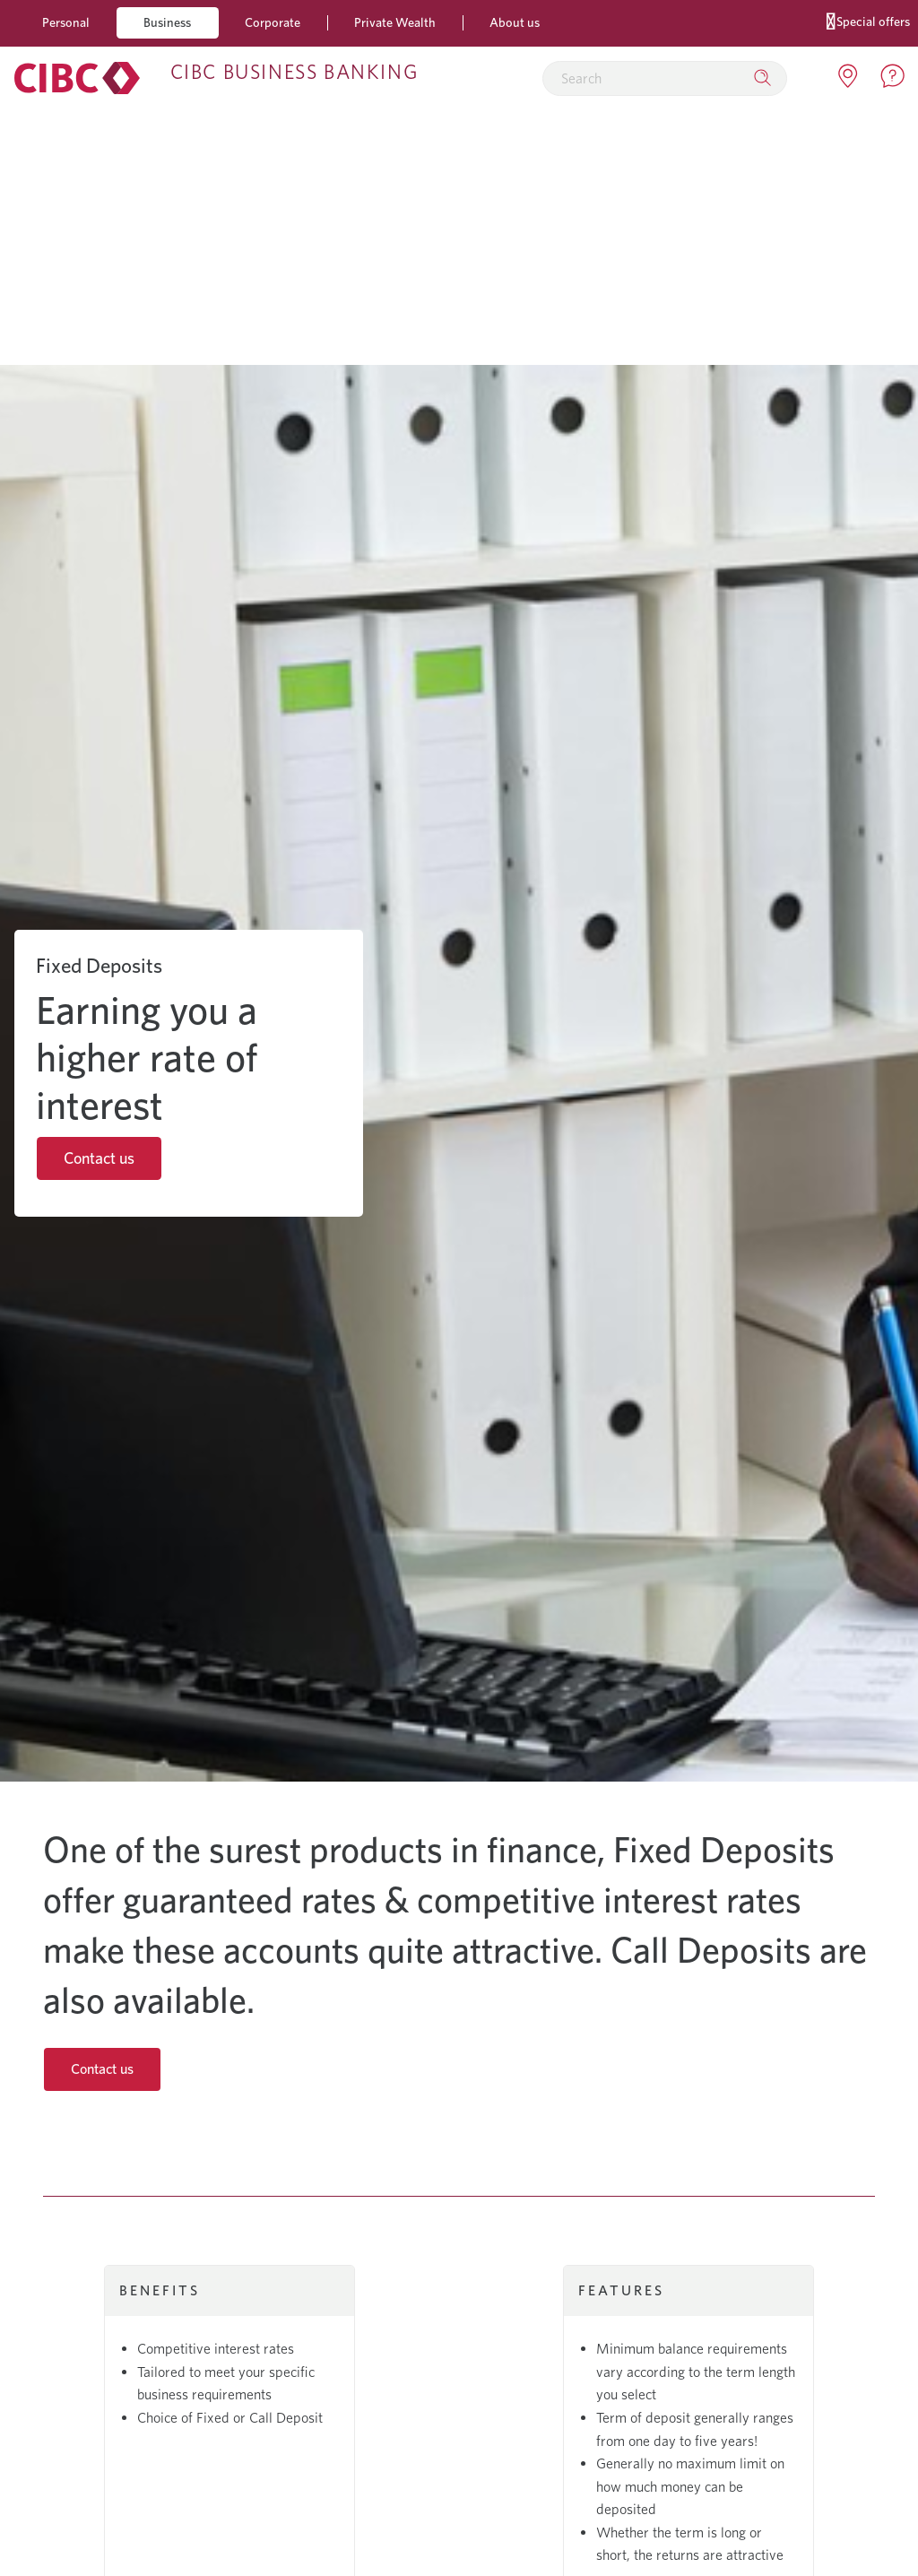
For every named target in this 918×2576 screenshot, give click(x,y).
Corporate (272, 22)
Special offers (868, 20)
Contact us (99, 1158)
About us (514, 22)
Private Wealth (395, 22)
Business (167, 22)
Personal (66, 22)
